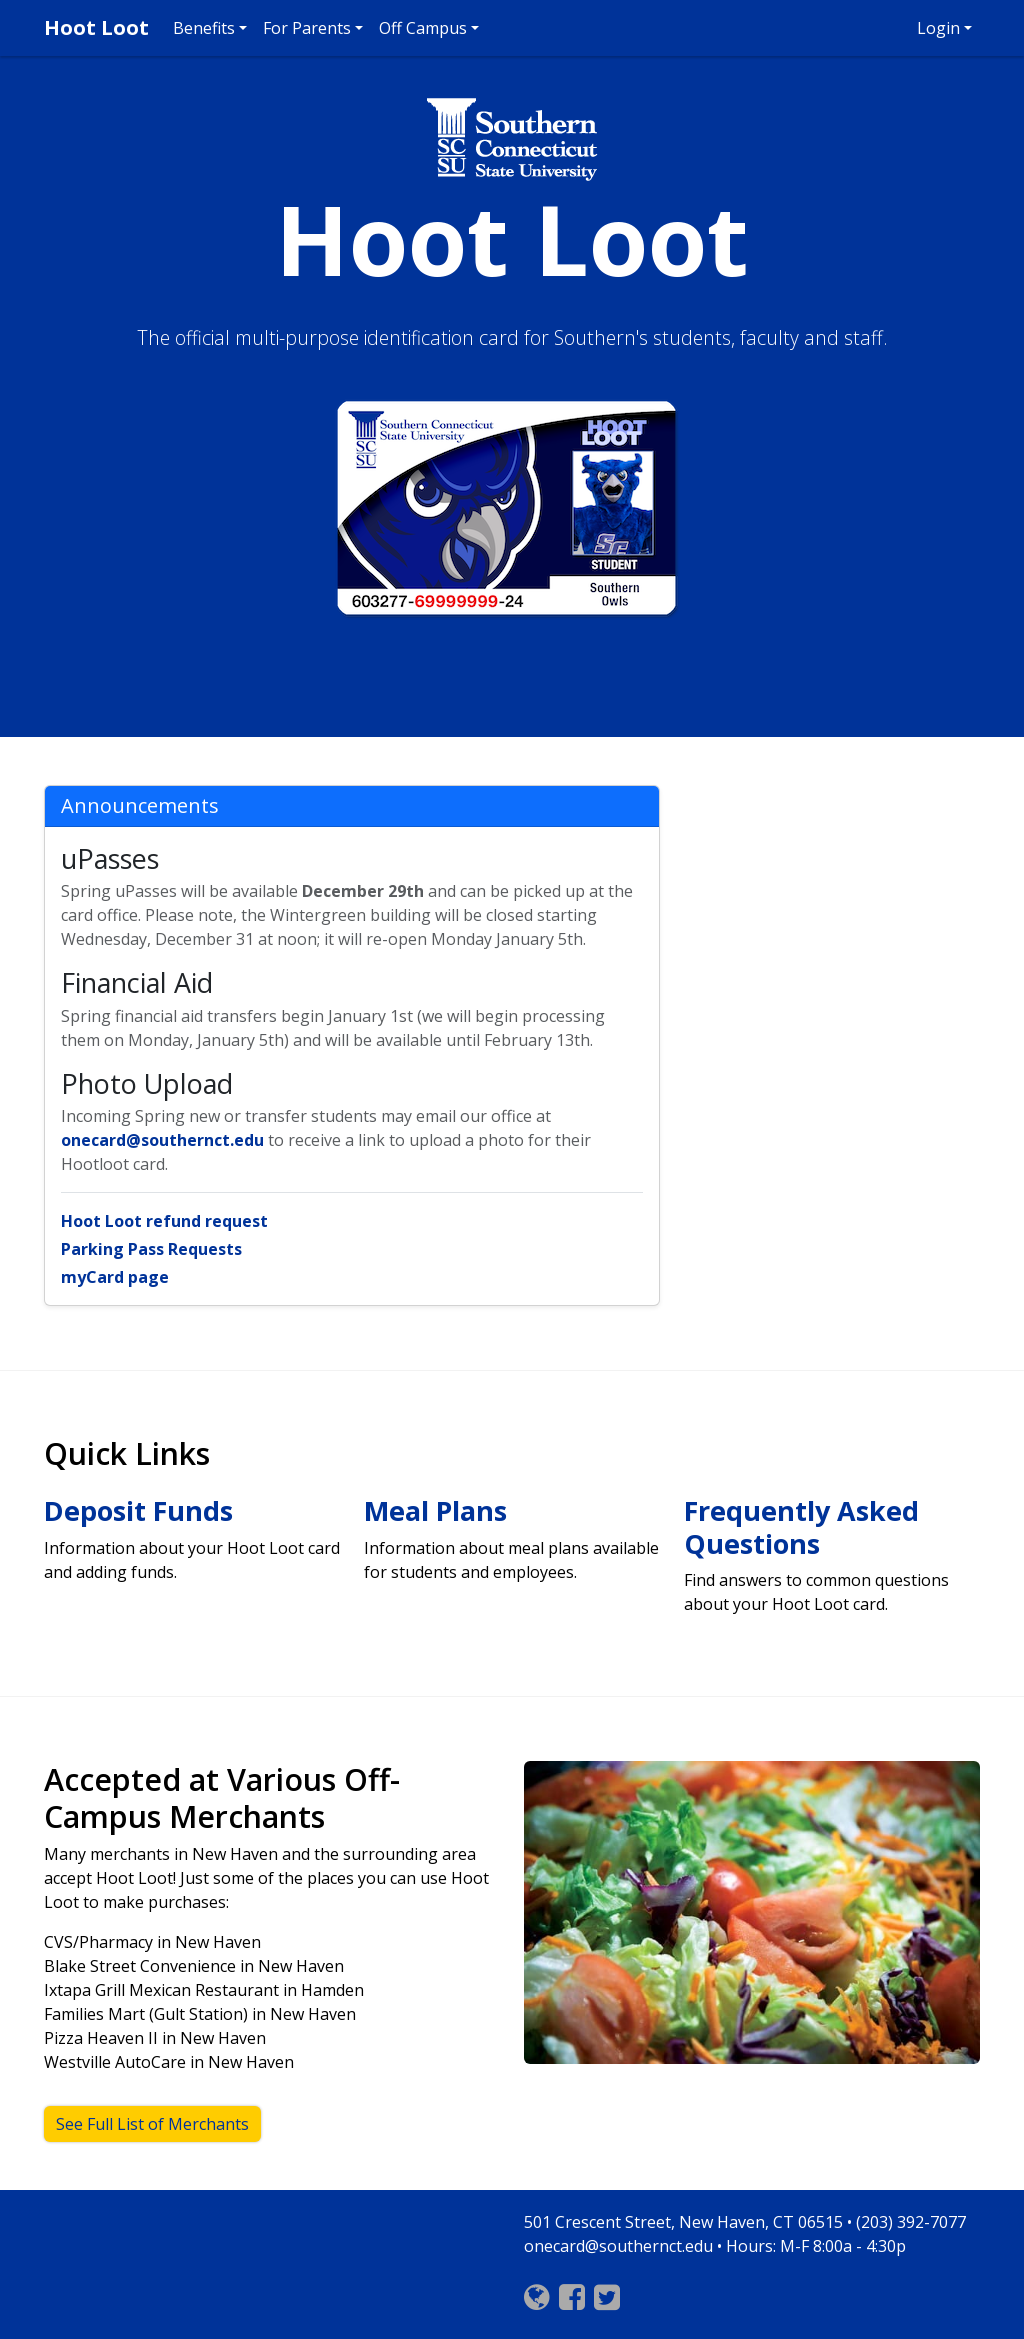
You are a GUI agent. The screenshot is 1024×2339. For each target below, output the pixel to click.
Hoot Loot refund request (164, 1221)
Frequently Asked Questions (801, 1526)
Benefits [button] (204, 28)
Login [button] (938, 28)
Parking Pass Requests (151, 1249)
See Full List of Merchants (152, 2124)
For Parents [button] (307, 28)
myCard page (115, 1277)
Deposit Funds (138, 1510)
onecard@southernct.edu (162, 1140)
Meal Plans (435, 1510)
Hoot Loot (96, 27)
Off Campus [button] (423, 28)
